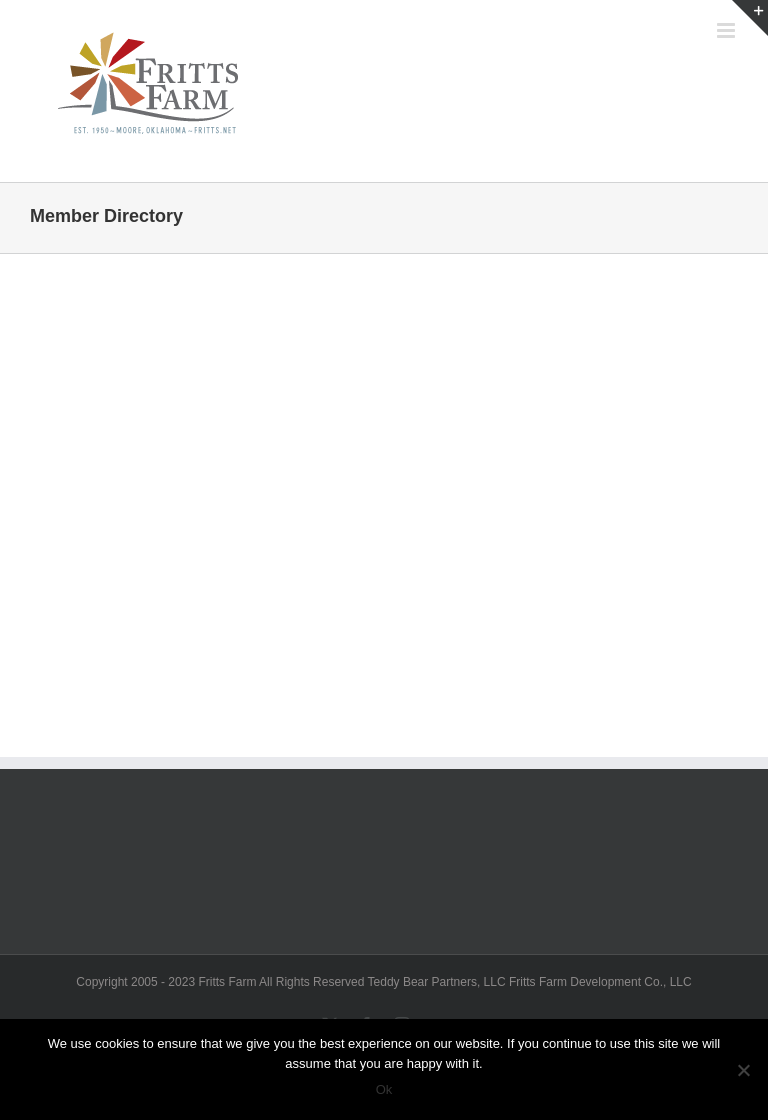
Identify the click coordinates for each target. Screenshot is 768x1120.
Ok (384, 1089)
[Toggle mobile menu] (727, 30)
